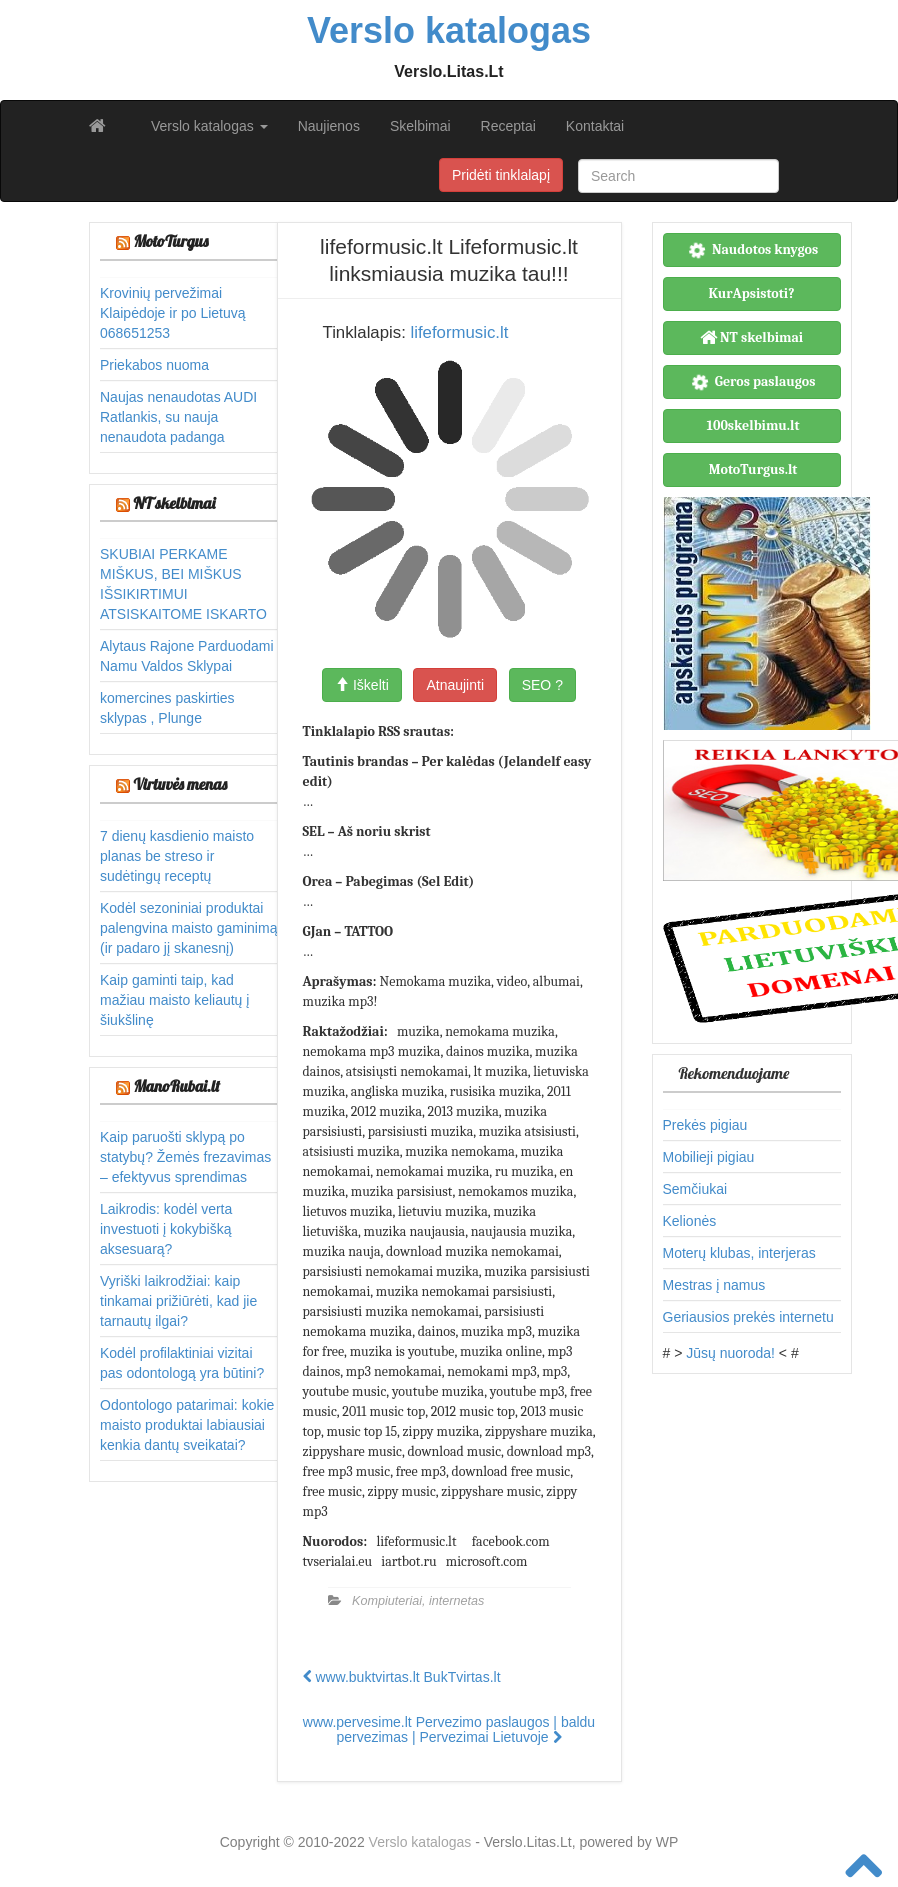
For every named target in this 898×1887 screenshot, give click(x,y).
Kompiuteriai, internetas (418, 1601)
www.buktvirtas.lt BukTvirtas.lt (402, 1677)
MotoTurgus (170, 241)
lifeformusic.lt (459, 332)
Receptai (508, 126)
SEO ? (542, 685)
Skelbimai (420, 126)
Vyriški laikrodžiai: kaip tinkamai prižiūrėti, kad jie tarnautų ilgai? (178, 1301)
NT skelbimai (174, 503)
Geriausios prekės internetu (748, 1317)
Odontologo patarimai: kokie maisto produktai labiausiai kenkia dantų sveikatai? (187, 1425)
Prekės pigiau (705, 1125)
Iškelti (362, 685)
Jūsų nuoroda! (730, 1353)
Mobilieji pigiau (709, 1157)
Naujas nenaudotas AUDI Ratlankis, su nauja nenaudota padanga (178, 417)
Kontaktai (595, 126)
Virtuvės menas (180, 784)
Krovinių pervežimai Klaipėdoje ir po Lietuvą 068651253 (173, 313)
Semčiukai (695, 1189)
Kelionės (690, 1221)
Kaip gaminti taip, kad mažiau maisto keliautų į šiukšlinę (174, 1000)
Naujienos (329, 126)
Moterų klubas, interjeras (739, 1253)
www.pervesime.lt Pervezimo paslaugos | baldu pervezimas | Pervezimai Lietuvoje (449, 1729)
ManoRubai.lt (176, 1086)
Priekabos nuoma (154, 365)
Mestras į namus (714, 1285)
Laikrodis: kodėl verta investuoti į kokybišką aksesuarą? (166, 1229)
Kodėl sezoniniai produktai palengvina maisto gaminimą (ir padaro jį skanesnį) (188, 928)
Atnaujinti (455, 685)
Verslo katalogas (209, 126)
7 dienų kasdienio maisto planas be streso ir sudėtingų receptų (177, 856)
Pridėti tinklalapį (501, 175)
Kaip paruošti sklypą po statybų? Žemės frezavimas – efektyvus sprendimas (185, 1157)
